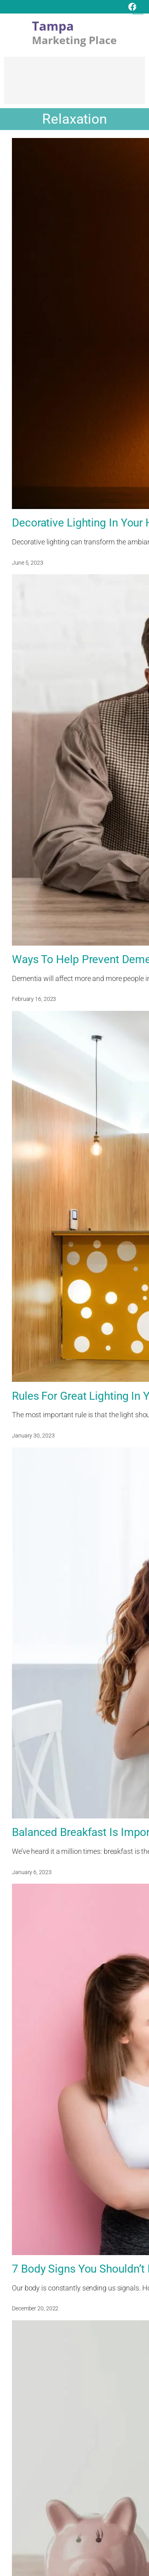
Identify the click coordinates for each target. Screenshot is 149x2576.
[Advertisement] (74, 84)
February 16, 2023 (34, 999)
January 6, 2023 (32, 1872)
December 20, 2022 (35, 2308)
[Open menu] (138, 9)
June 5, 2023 (27, 562)
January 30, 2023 (33, 1435)
